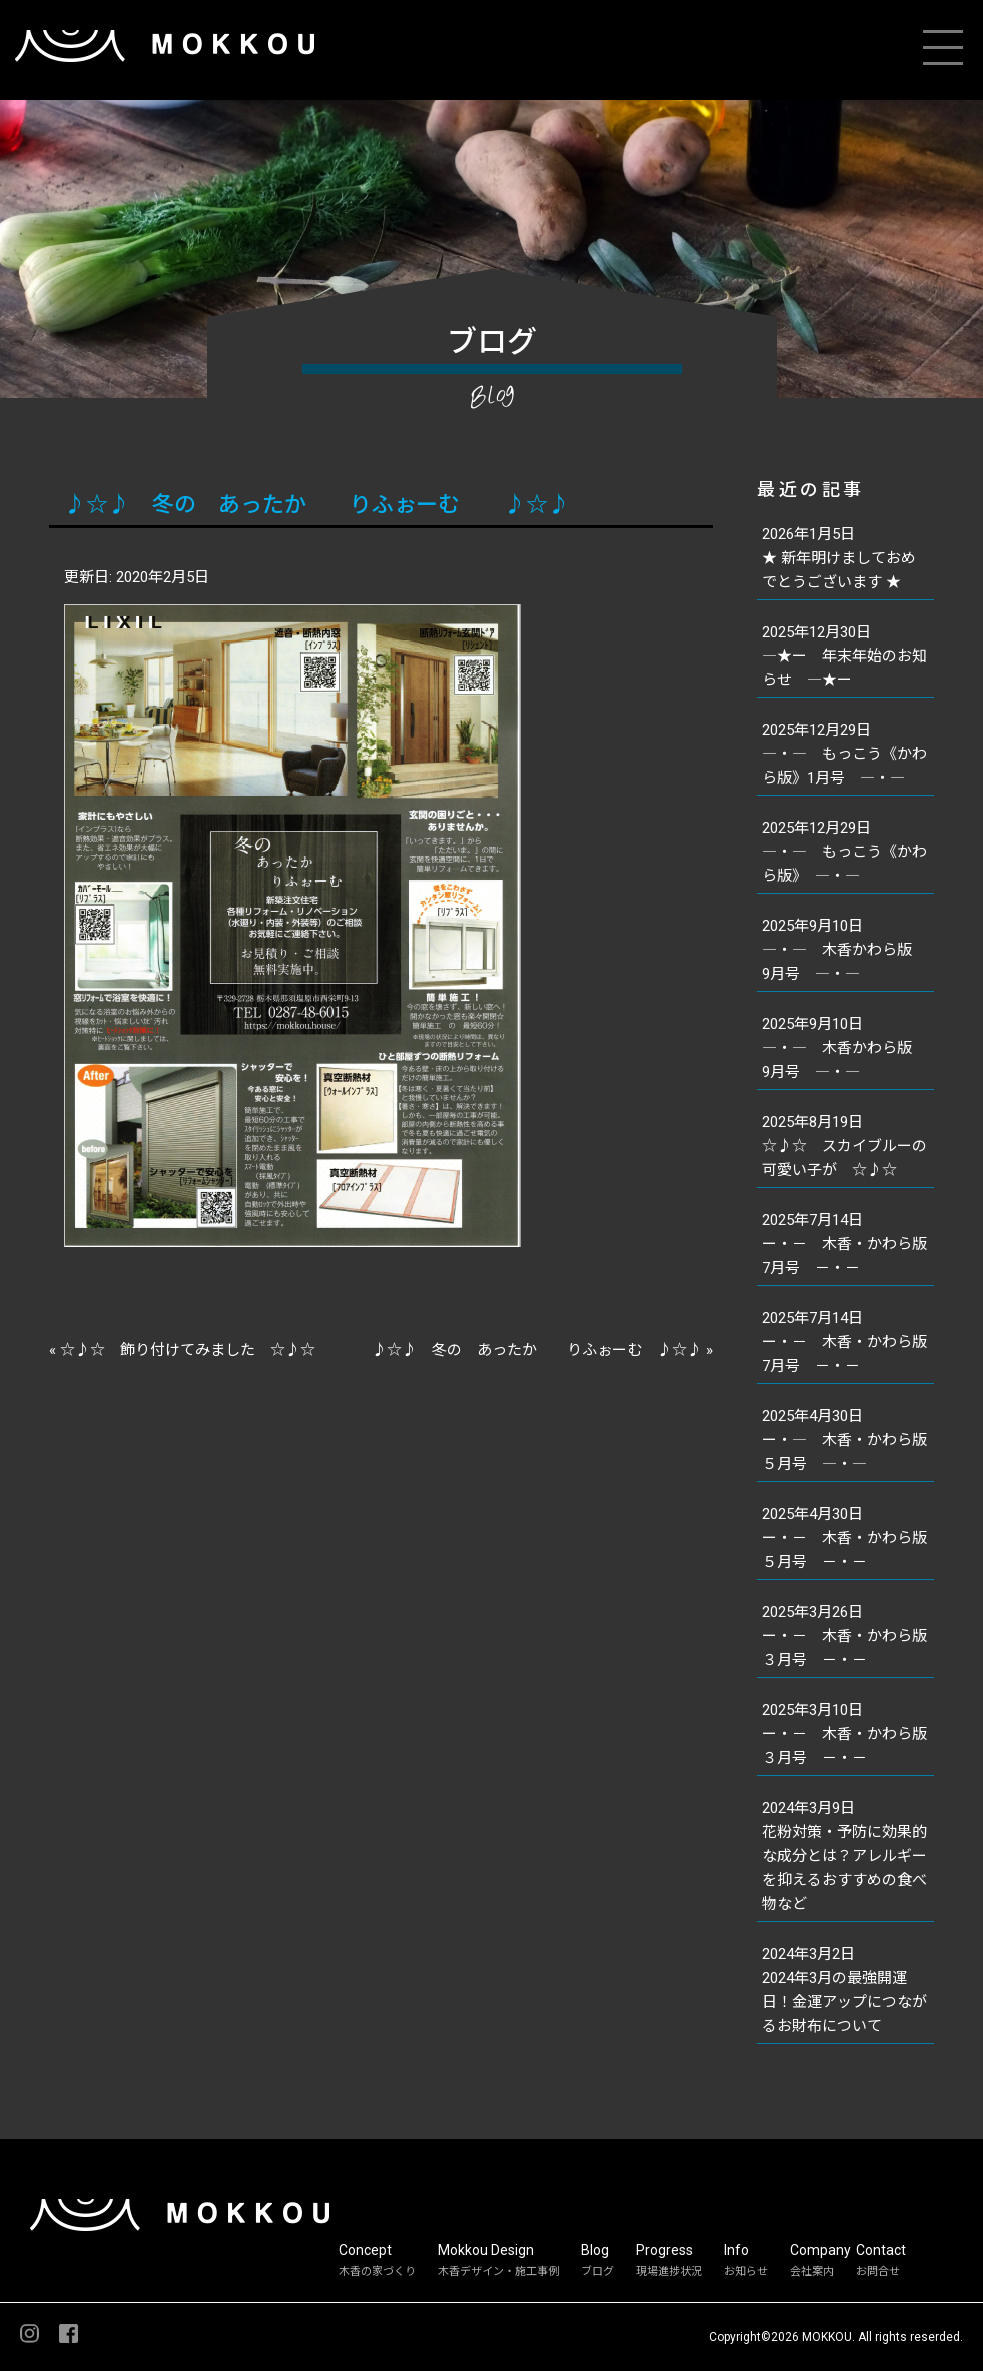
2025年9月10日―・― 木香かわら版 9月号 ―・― (844, 950)
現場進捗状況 (669, 2271)
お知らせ (746, 2271)
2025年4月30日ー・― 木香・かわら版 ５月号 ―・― (848, 1440)
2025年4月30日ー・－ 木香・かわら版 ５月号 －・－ (848, 1538)
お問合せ (878, 2271)
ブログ (597, 2271)
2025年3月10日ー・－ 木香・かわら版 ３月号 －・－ (848, 1734)
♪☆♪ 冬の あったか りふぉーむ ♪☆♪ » (542, 1350)
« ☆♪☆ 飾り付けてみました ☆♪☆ (182, 1350)
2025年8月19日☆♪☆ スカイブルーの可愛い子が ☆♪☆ (844, 1146)
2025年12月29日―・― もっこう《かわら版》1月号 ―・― (844, 754)
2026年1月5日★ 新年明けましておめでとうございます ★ (839, 558)
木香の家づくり (377, 2271)
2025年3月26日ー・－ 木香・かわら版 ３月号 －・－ (848, 1636)
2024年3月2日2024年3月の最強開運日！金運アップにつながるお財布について (844, 1990)
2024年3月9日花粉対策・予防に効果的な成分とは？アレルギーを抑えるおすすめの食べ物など (844, 1856)
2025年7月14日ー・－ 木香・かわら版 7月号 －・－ (848, 1244)
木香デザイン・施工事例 (498, 2271)
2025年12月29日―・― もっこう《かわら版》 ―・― (844, 852)
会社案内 (812, 2271)
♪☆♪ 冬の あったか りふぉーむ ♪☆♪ (317, 504)
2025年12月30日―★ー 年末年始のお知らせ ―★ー (844, 656)
